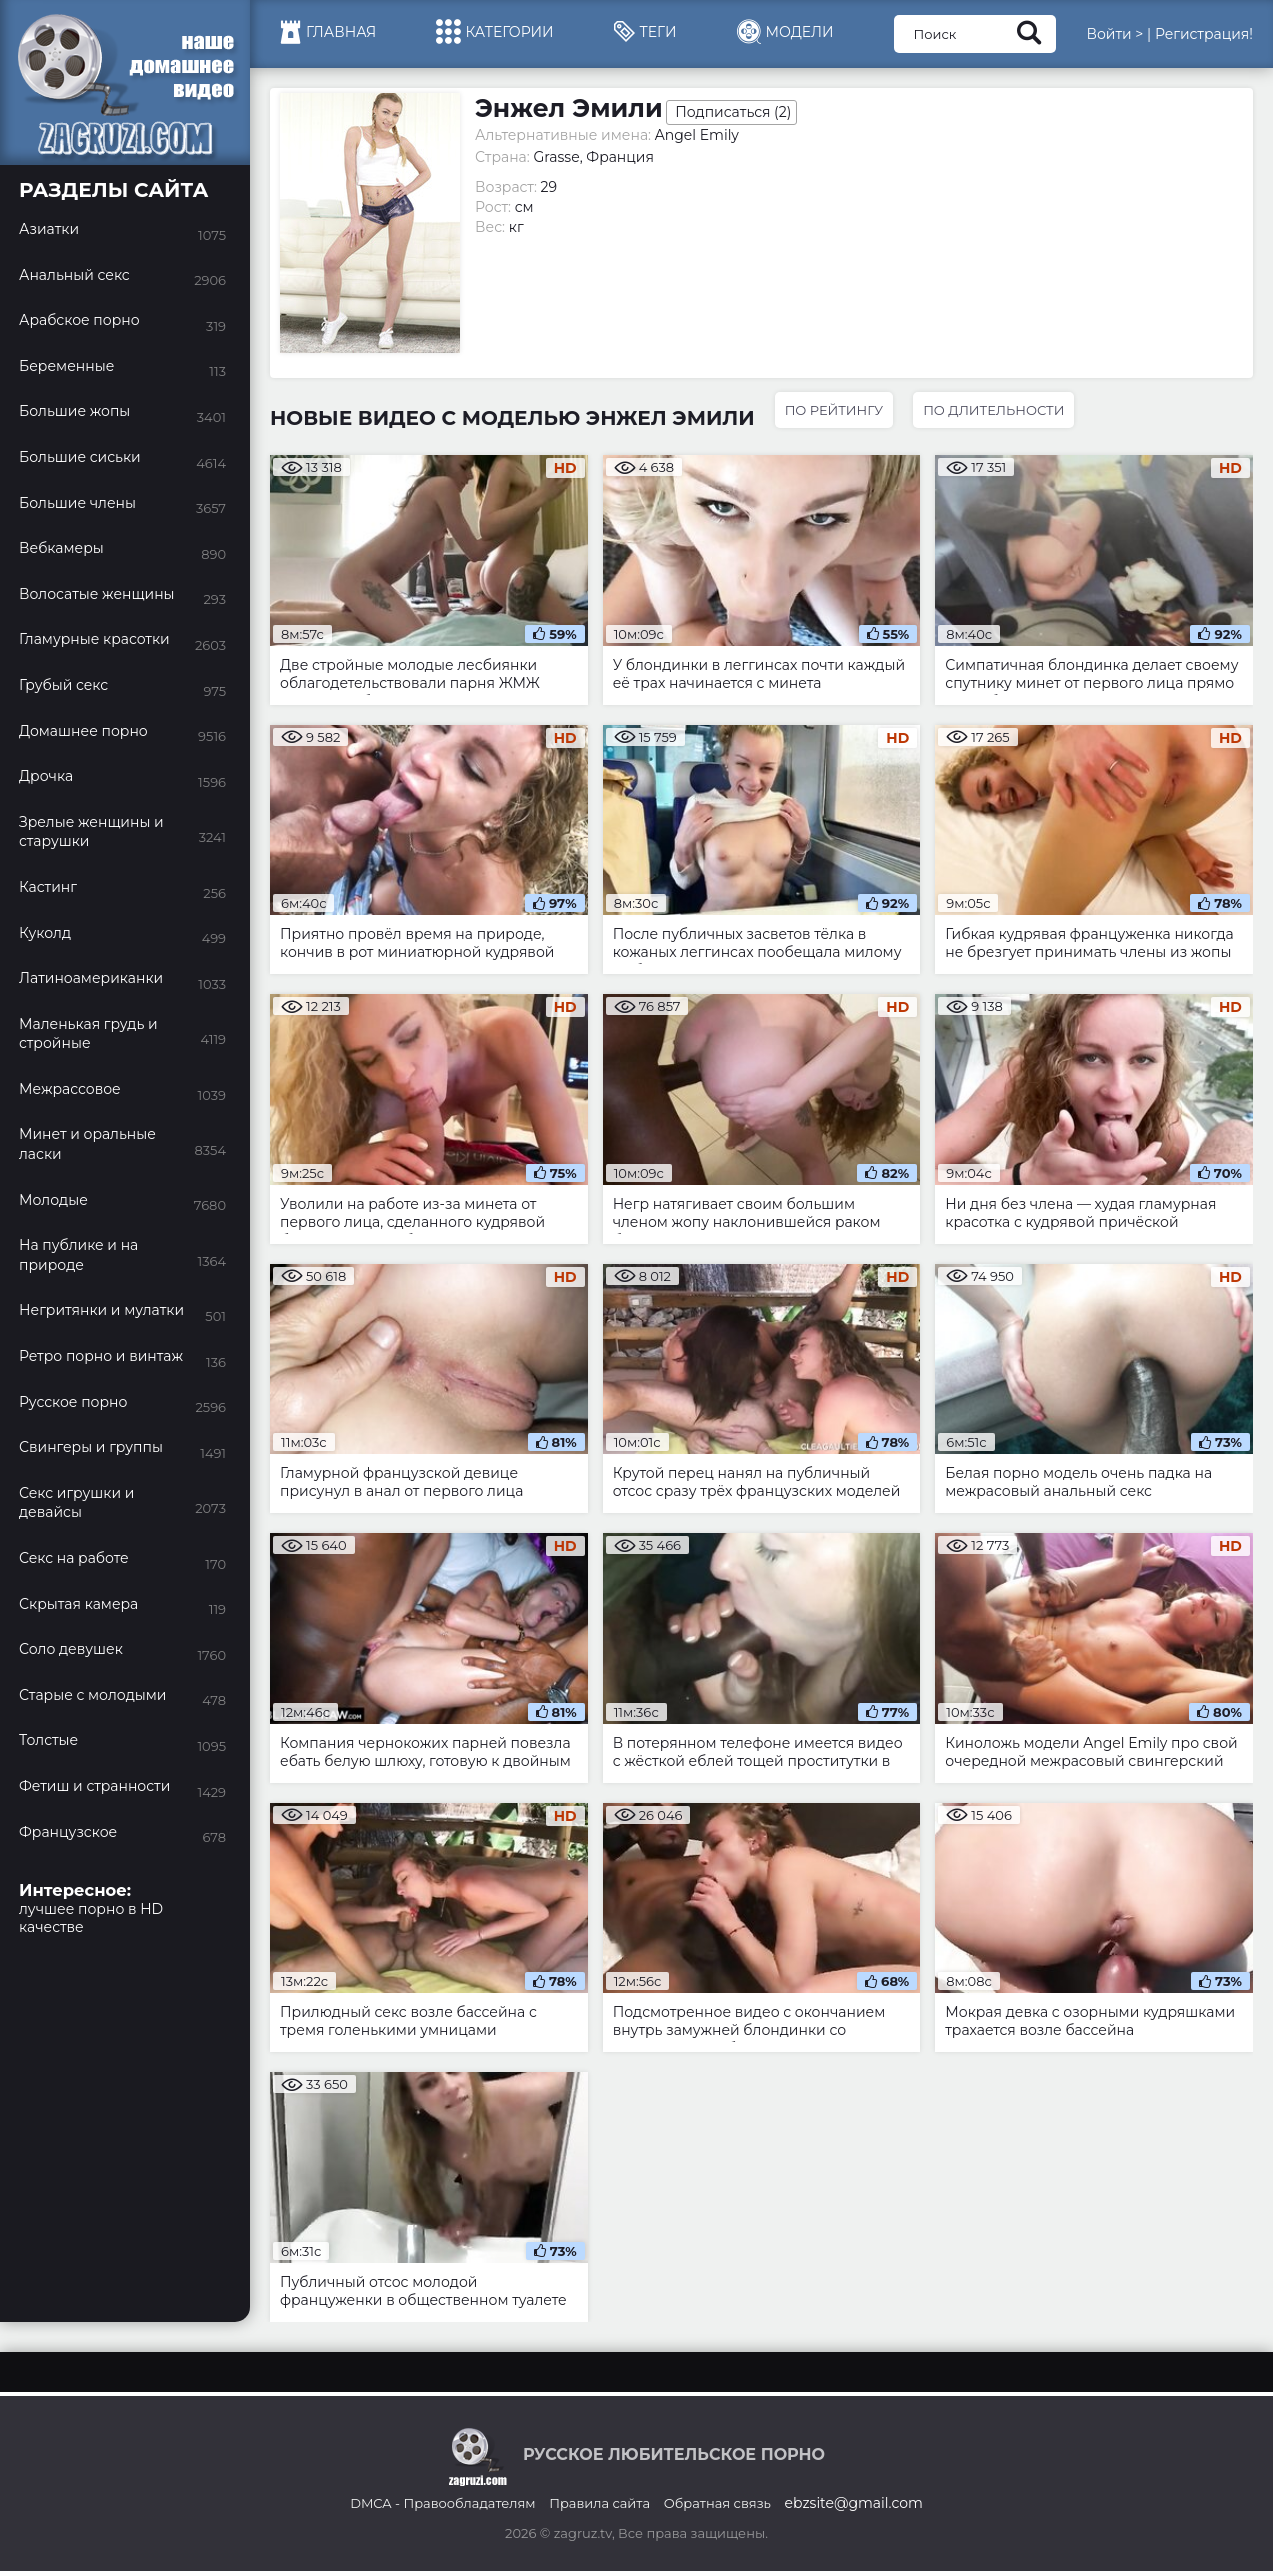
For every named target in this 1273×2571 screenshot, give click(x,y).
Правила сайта (599, 2503)
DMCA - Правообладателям (442, 2503)
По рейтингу (834, 410)
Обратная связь (717, 2503)
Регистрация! (1204, 34)
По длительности (993, 410)
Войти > (1114, 34)
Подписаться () (733, 112)
